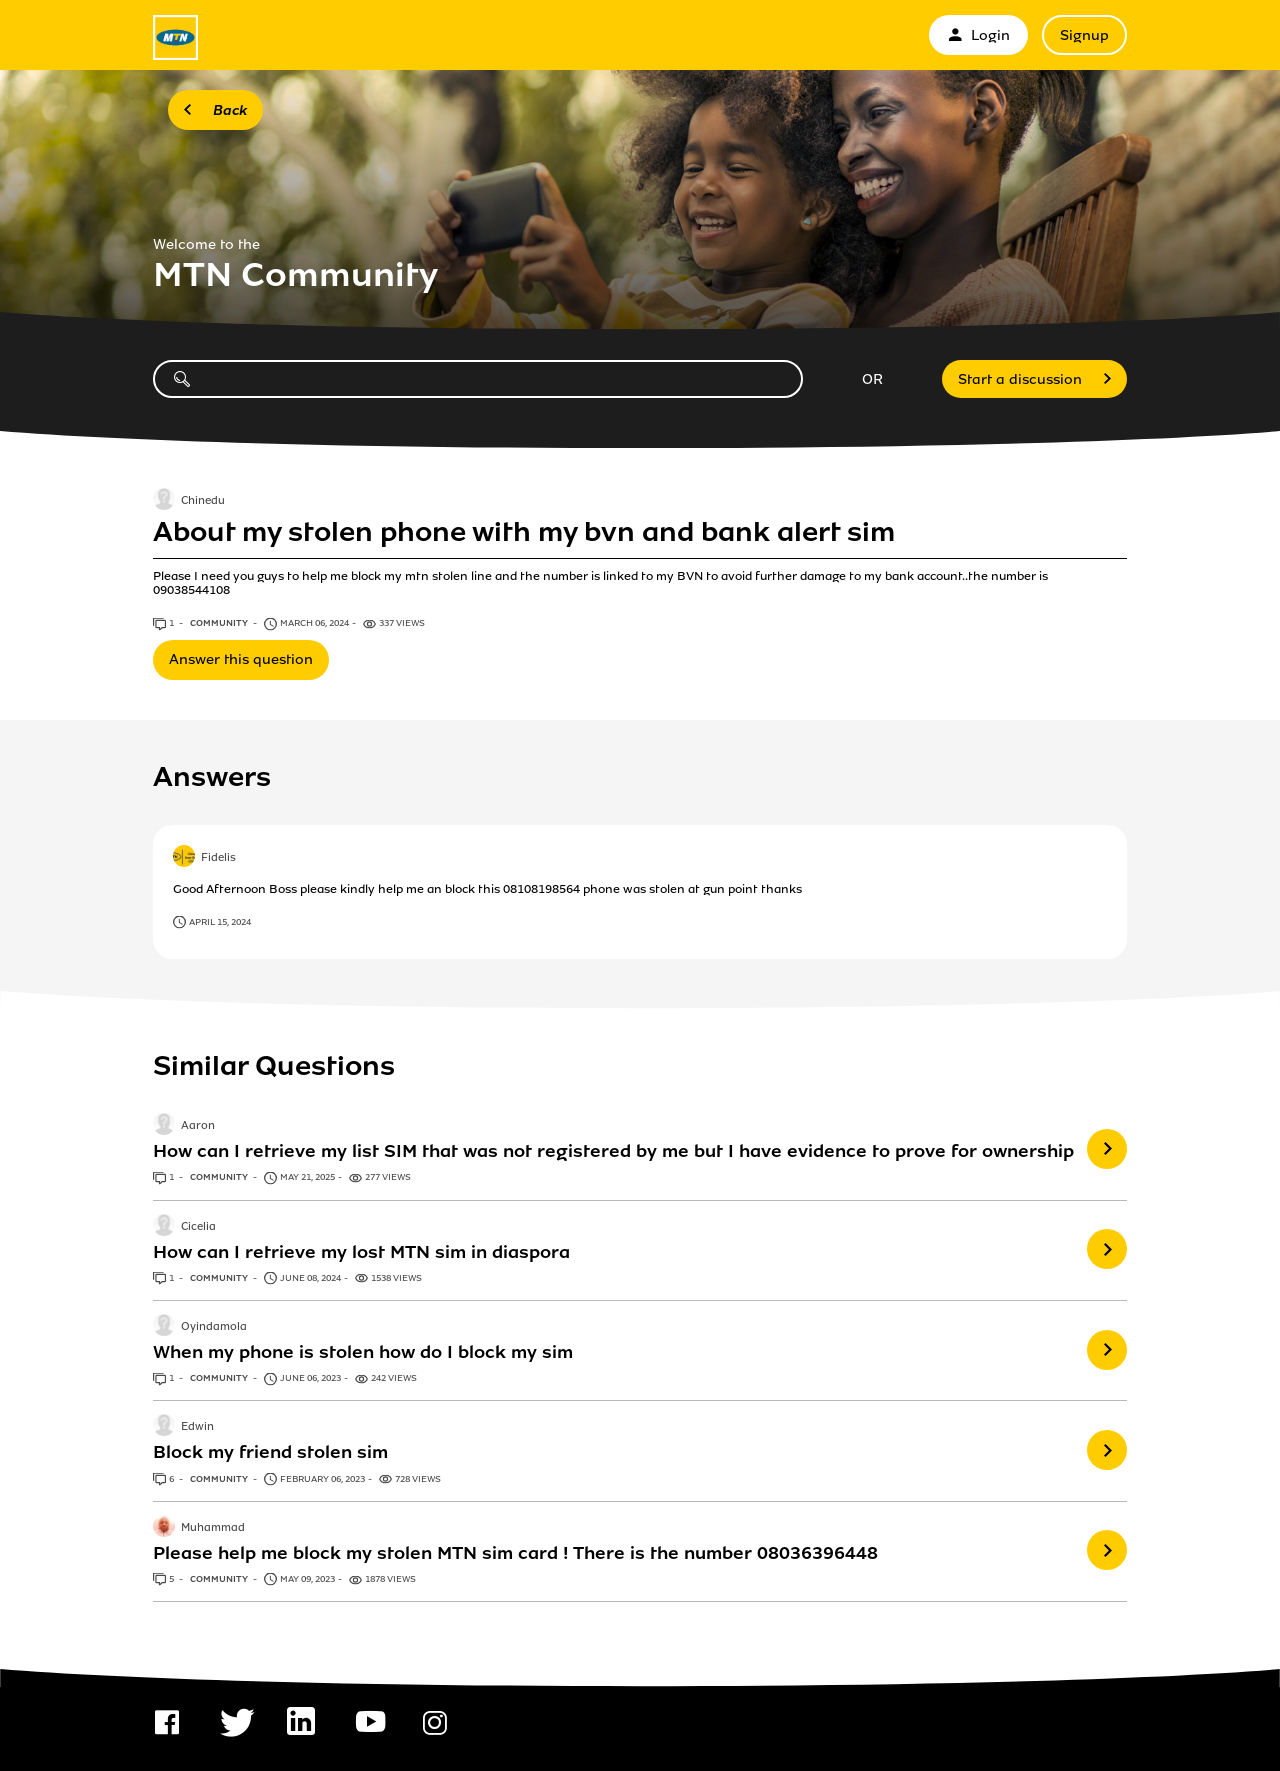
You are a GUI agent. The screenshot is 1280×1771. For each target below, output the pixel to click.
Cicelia (198, 1227)
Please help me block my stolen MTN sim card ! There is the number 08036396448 (515, 1553)
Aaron (198, 1127)
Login (978, 35)
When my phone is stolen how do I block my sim (363, 1352)
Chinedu (203, 501)
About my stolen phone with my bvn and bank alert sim (524, 532)
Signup (1084, 35)
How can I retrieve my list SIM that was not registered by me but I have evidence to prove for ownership (613, 1151)
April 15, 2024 (220, 922)
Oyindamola (214, 1327)
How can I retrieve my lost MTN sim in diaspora (361, 1252)
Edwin (197, 1428)
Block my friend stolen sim (270, 1452)
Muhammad (213, 1528)
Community (220, 623)
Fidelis (218, 858)
